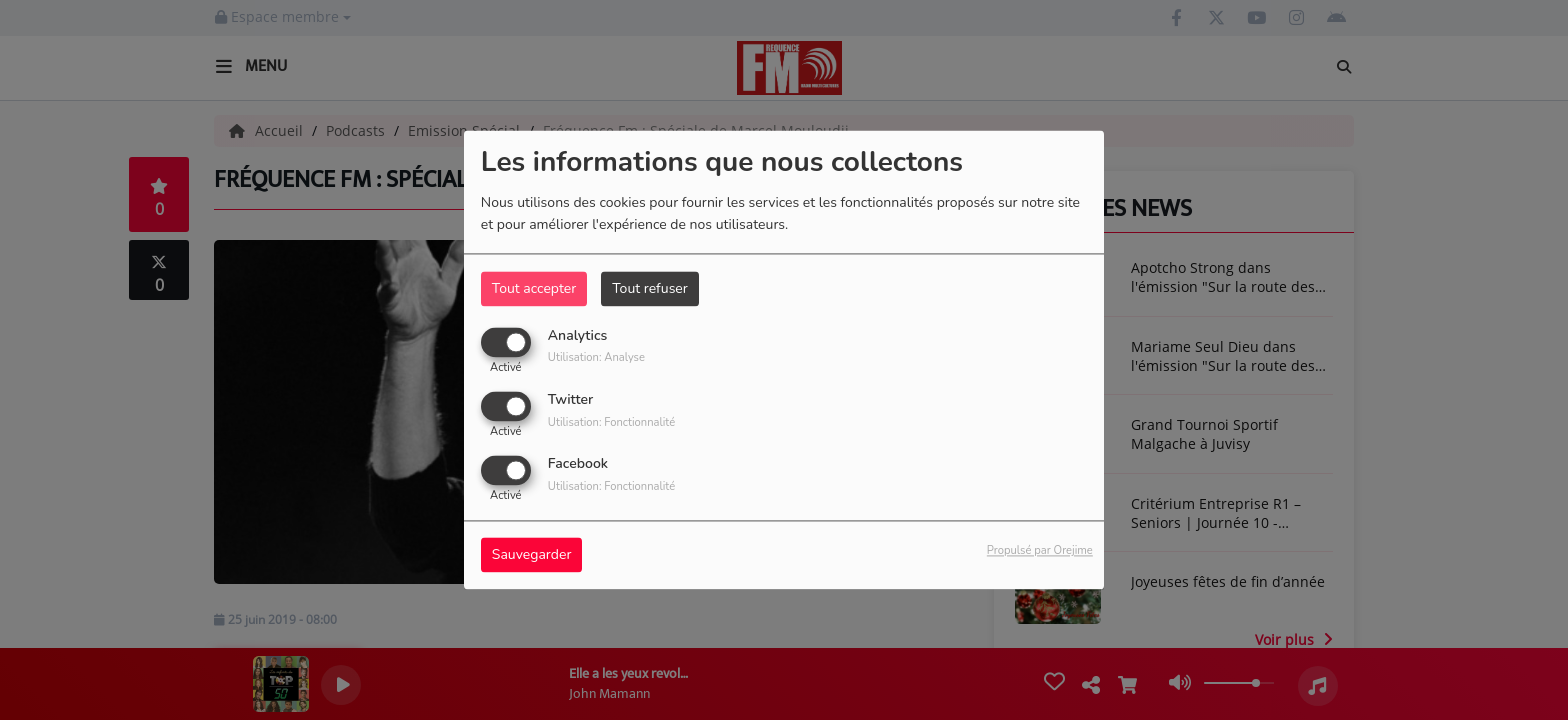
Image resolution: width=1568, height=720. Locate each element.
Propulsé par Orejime (1040, 551)
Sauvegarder (532, 555)
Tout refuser (650, 288)
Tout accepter (534, 288)
